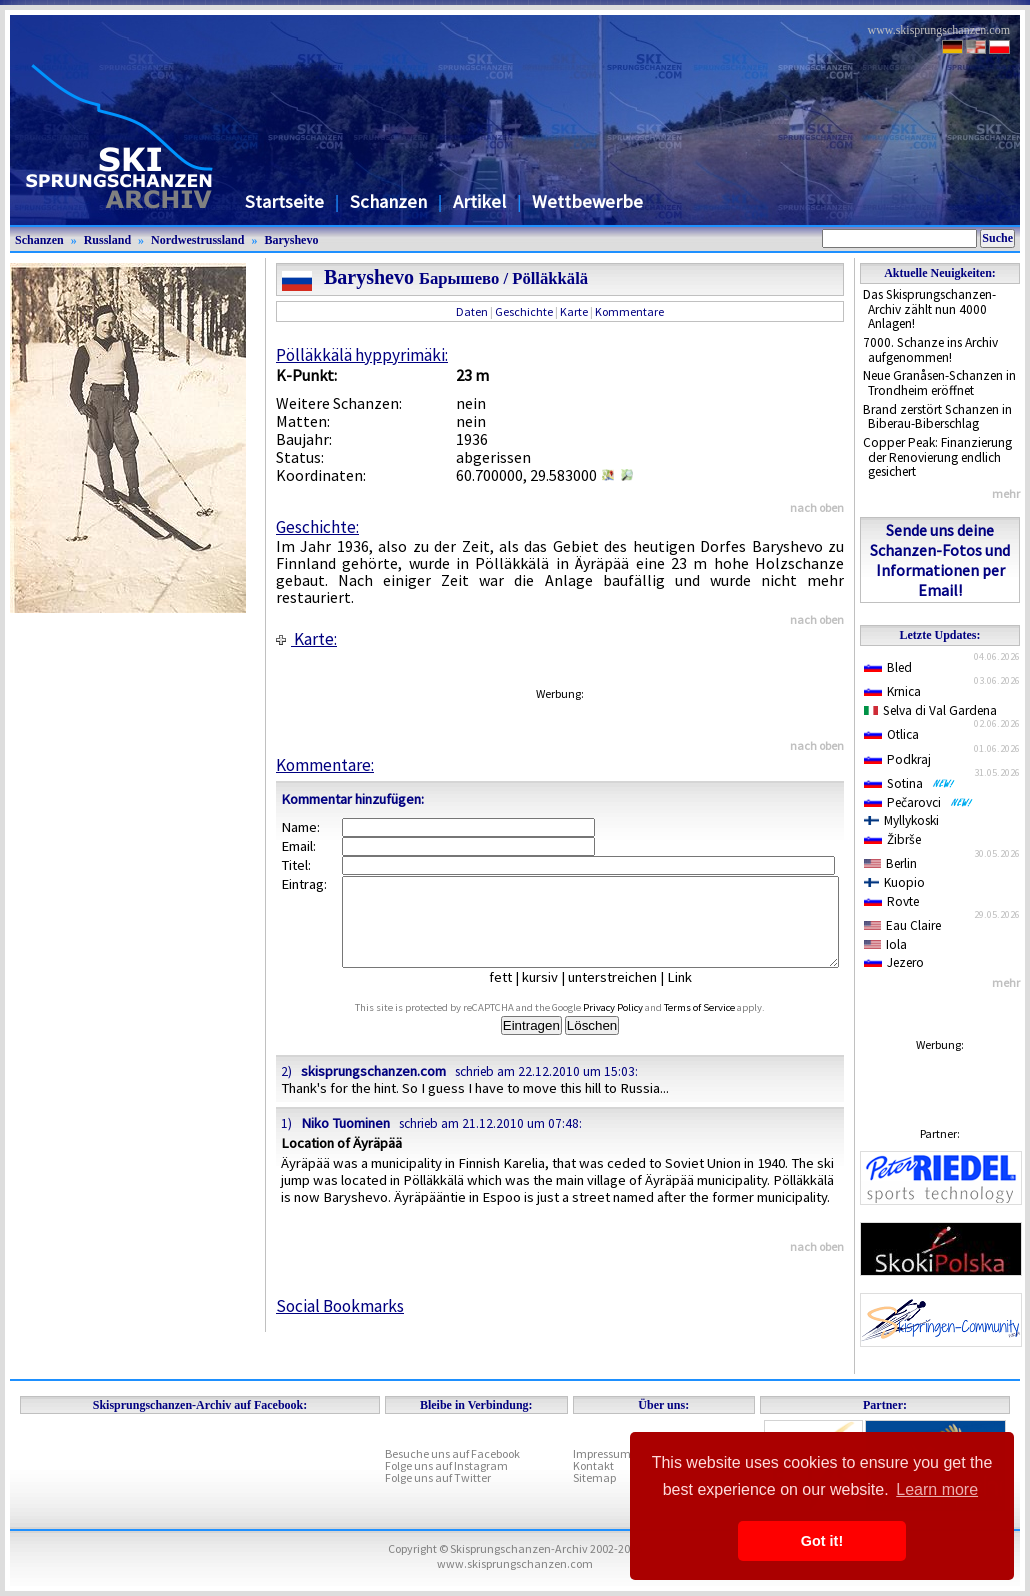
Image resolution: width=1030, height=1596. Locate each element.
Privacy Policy (636, 1025)
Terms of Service (722, 1025)
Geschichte (524, 311)
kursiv (555, 995)
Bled (888, 667)
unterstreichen (627, 995)
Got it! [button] (822, 1541)
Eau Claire (902, 925)
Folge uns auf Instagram (446, 1465)
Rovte (891, 901)
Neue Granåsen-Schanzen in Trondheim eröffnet (939, 383)
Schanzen (388, 201)
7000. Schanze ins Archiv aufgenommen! (930, 350)
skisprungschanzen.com (373, 1089)
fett (515, 995)
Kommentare (629, 311)
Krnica (892, 691)
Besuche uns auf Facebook (452, 1453)
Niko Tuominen (345, 1141)
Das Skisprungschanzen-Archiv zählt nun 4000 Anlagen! (929, 309)
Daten (472, 311)
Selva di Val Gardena (930, 710)
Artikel (479, 201)
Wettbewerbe (587, 201)
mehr (1006, 493)
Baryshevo (291, 240)
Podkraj (897, 759)
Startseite (284, 201)
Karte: (306, 639)
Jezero (894, 962)
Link (694, 995)
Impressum (602, 1453)
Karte (574, 311)
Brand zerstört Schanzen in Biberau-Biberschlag (937, 417)
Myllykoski (901, 820)
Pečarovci (918, 802)
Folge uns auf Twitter (438, 1477)
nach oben (817, 507)
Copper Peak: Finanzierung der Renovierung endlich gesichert (937, 457)
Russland (107, 240)
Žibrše (892, 839)
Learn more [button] (937, 1489)
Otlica (891, 734)
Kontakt (593, 1465)
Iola (885, 944)
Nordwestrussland (197, 240)
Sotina (909, 783)
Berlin (890, 863)
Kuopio (894, 882)
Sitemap (594, 1477)
